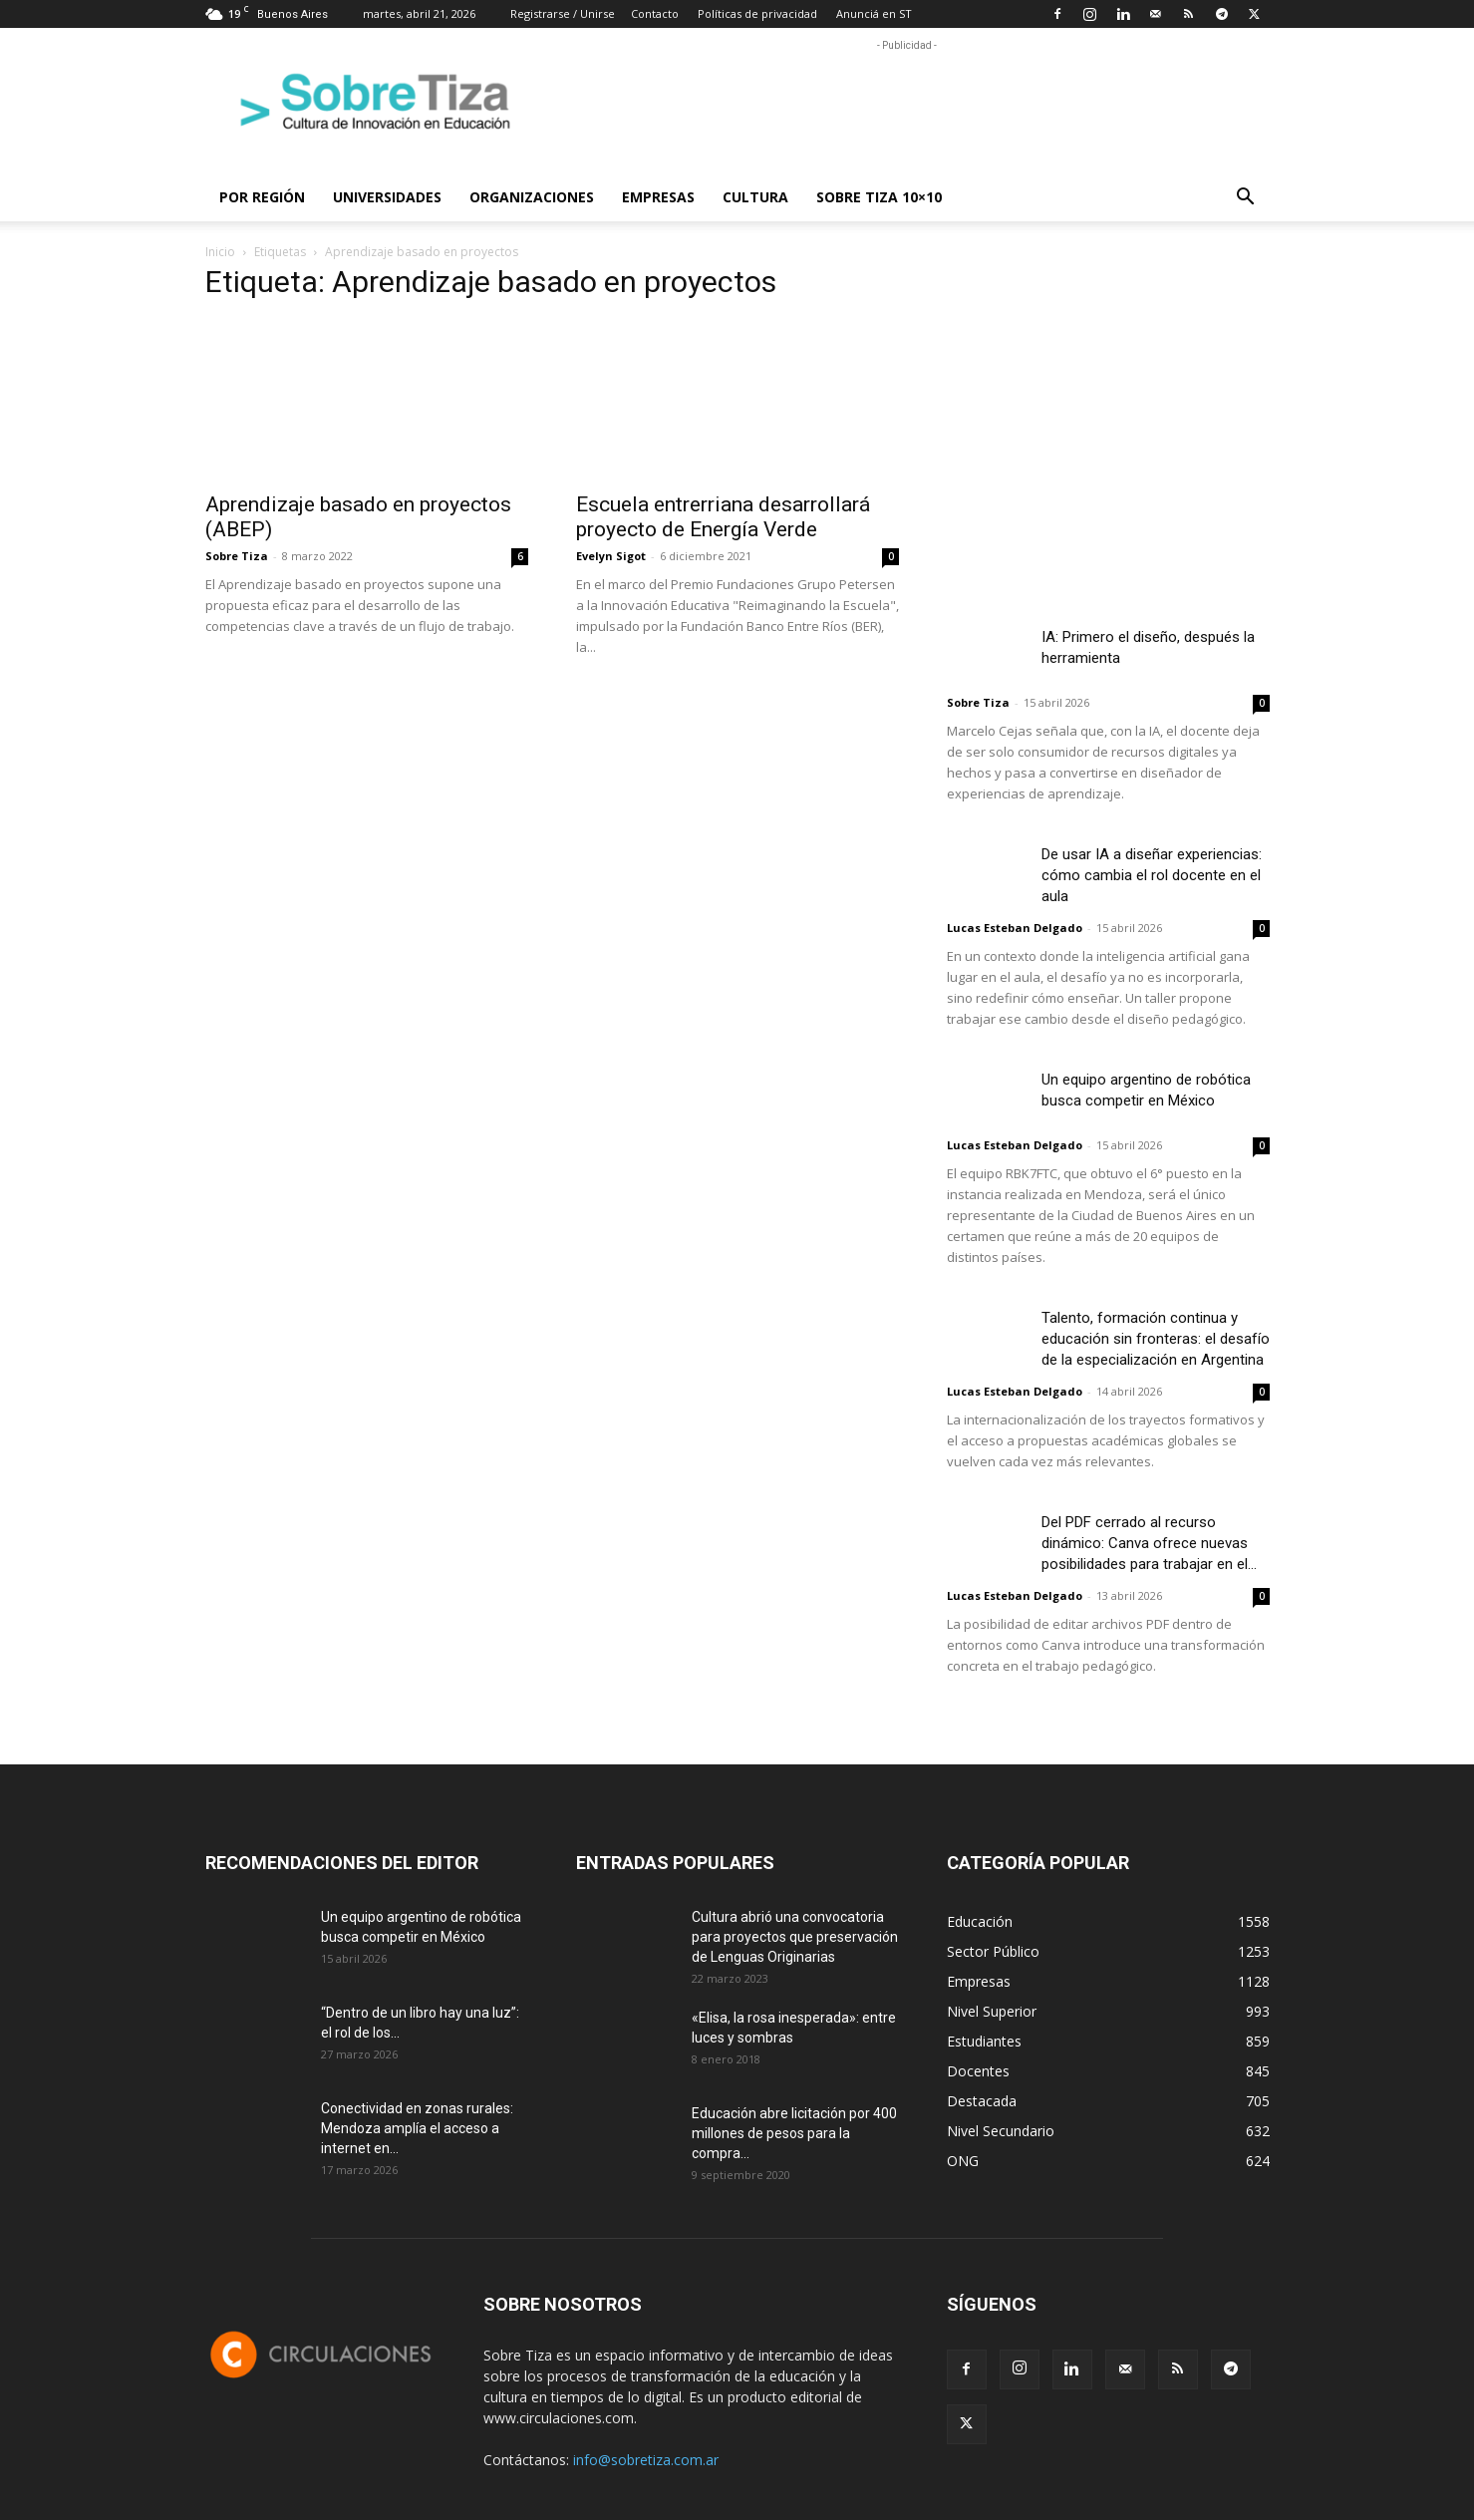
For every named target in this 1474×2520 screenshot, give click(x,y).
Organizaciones (531, 196)
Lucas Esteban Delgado (1014, 927)
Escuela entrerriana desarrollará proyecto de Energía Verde (723, 516)
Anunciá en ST (874, 13)
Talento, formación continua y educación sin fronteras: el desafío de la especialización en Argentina (1155, 1339)
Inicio (220, 251)
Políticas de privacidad (757, 13)
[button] (1246, 198)
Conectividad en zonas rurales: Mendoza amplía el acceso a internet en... (417, 2128)
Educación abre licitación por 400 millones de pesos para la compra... (794, 2133)
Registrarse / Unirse (562, 13)
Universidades (387, 196)
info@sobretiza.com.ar (646, 2459)
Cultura (755, 196)
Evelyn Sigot (611, 555)
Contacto (655, 13)
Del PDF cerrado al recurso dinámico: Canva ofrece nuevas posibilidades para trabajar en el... (1149, 1543)
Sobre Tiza (236, 555)
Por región (262, 196)
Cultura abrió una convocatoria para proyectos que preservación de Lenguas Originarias (795, 1937)
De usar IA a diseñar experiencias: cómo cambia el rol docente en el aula (1151, 875)
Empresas (658, 196)
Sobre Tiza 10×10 (879, 196)
